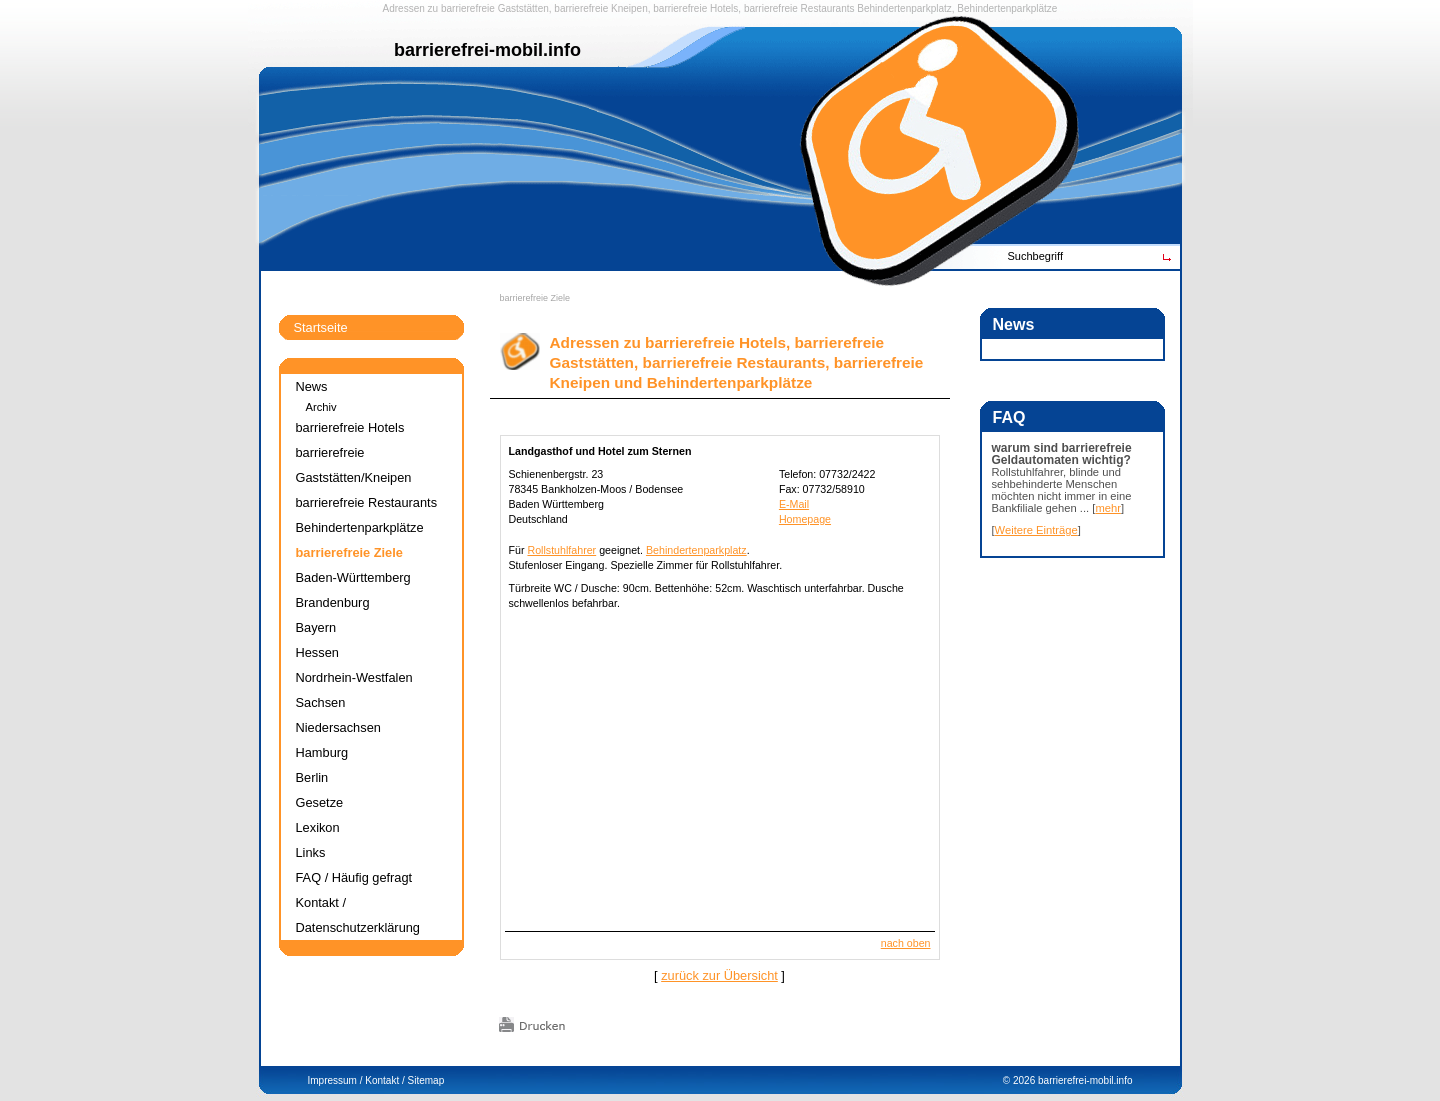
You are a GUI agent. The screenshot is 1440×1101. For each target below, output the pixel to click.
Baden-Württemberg (353, 577)
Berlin (312, 777)
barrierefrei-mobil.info (1085, 1080)
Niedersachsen (338, 727)
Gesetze (320, 802)
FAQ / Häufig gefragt (354, 877)
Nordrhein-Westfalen (354, 677)
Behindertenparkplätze (360, 527)
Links (311, 852)
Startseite (321, 327)
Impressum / (335, 1080)
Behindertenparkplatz (696, 550)
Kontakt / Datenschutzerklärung (358, 915)
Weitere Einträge (1036, 530)
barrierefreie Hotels (695, 8)
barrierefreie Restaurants (799, 8)
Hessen (317, 652)
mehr (1108, 508)
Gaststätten (523, 8)
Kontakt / (384, 1080)
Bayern (316, 627)
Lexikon (318, 827)
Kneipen (629, 8)
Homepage (805, 519)
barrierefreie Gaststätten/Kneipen (354, 465)
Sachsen (321, 702)
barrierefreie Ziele (535, 298)
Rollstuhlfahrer (561, 550)
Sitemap (426, 1080)
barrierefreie (468, 8)
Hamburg (322, 752)
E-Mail (794, 504)
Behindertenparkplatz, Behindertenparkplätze (957, 8)
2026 (1024, 1080)
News (312, 386)
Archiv (321, 407)
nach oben (906, 943)
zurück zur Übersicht (719, 975)
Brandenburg (333, 602)
